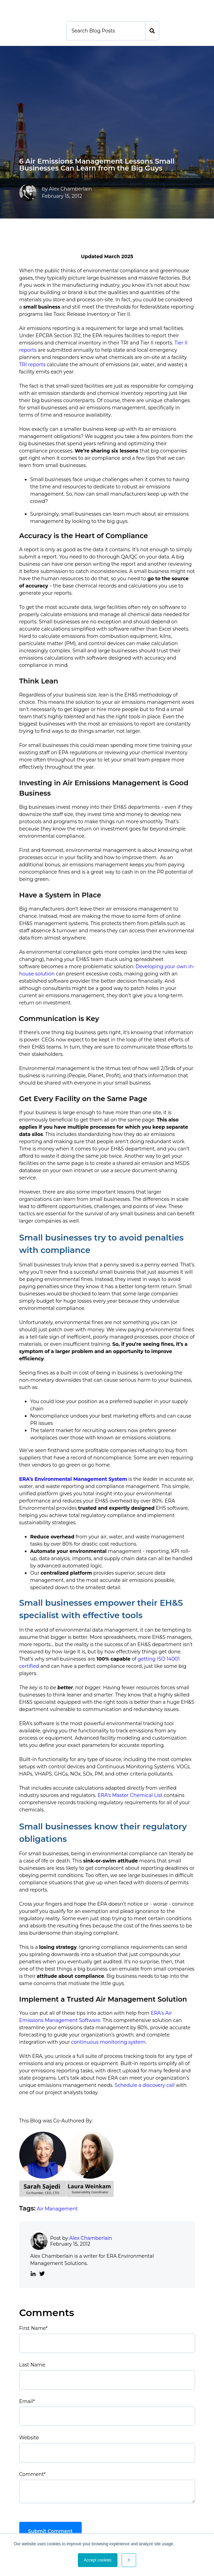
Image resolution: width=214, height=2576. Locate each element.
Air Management (57, 2209)
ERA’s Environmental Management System (73, 1479)
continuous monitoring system (108, 2042)
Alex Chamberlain (70, 189)
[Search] (105, 30)
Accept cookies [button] (98, 2560)
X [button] (129, 2560)
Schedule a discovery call (145, 2085)
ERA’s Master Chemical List (130, 1795)
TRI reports (32, 364)
